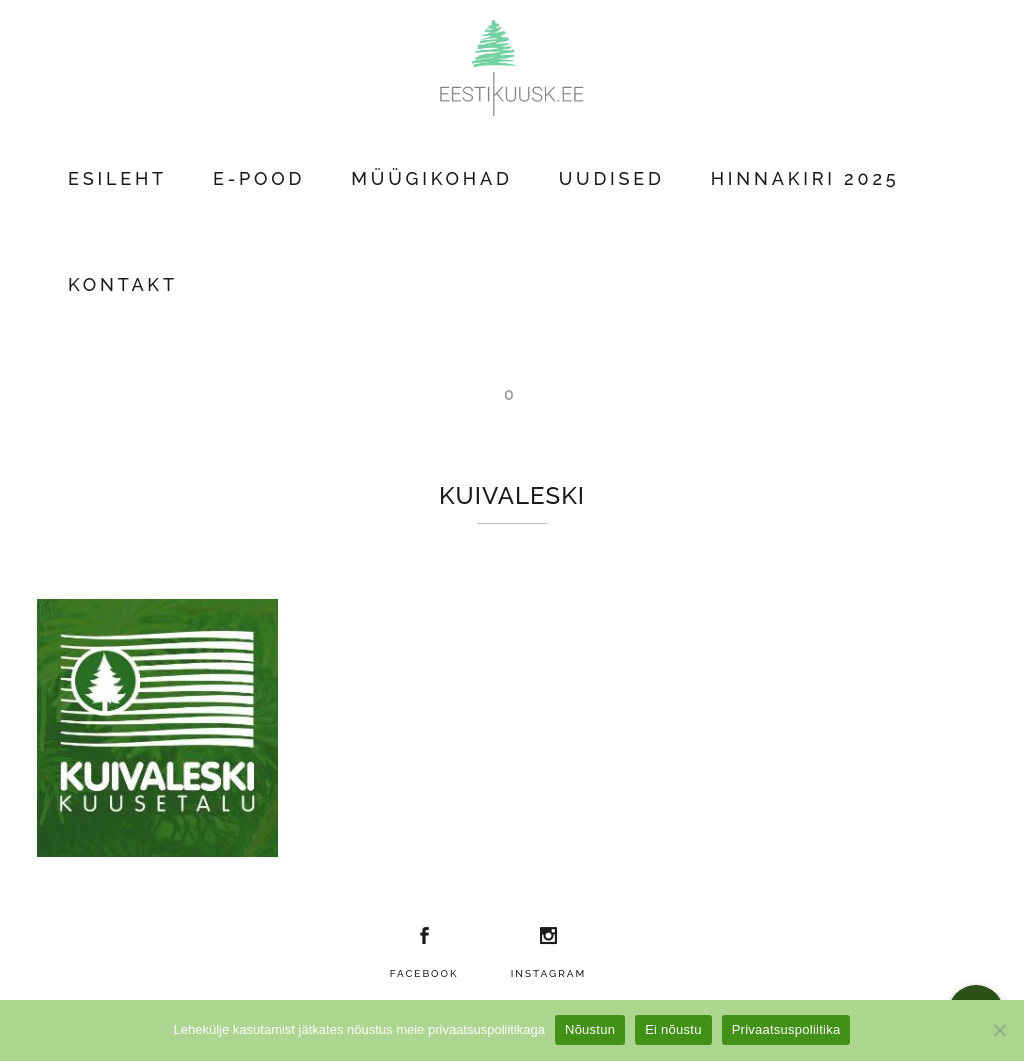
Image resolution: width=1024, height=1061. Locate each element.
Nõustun (590, 1029)
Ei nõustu (673, 1029)
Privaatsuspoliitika (786, 1029)
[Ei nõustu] (999, 1030)
